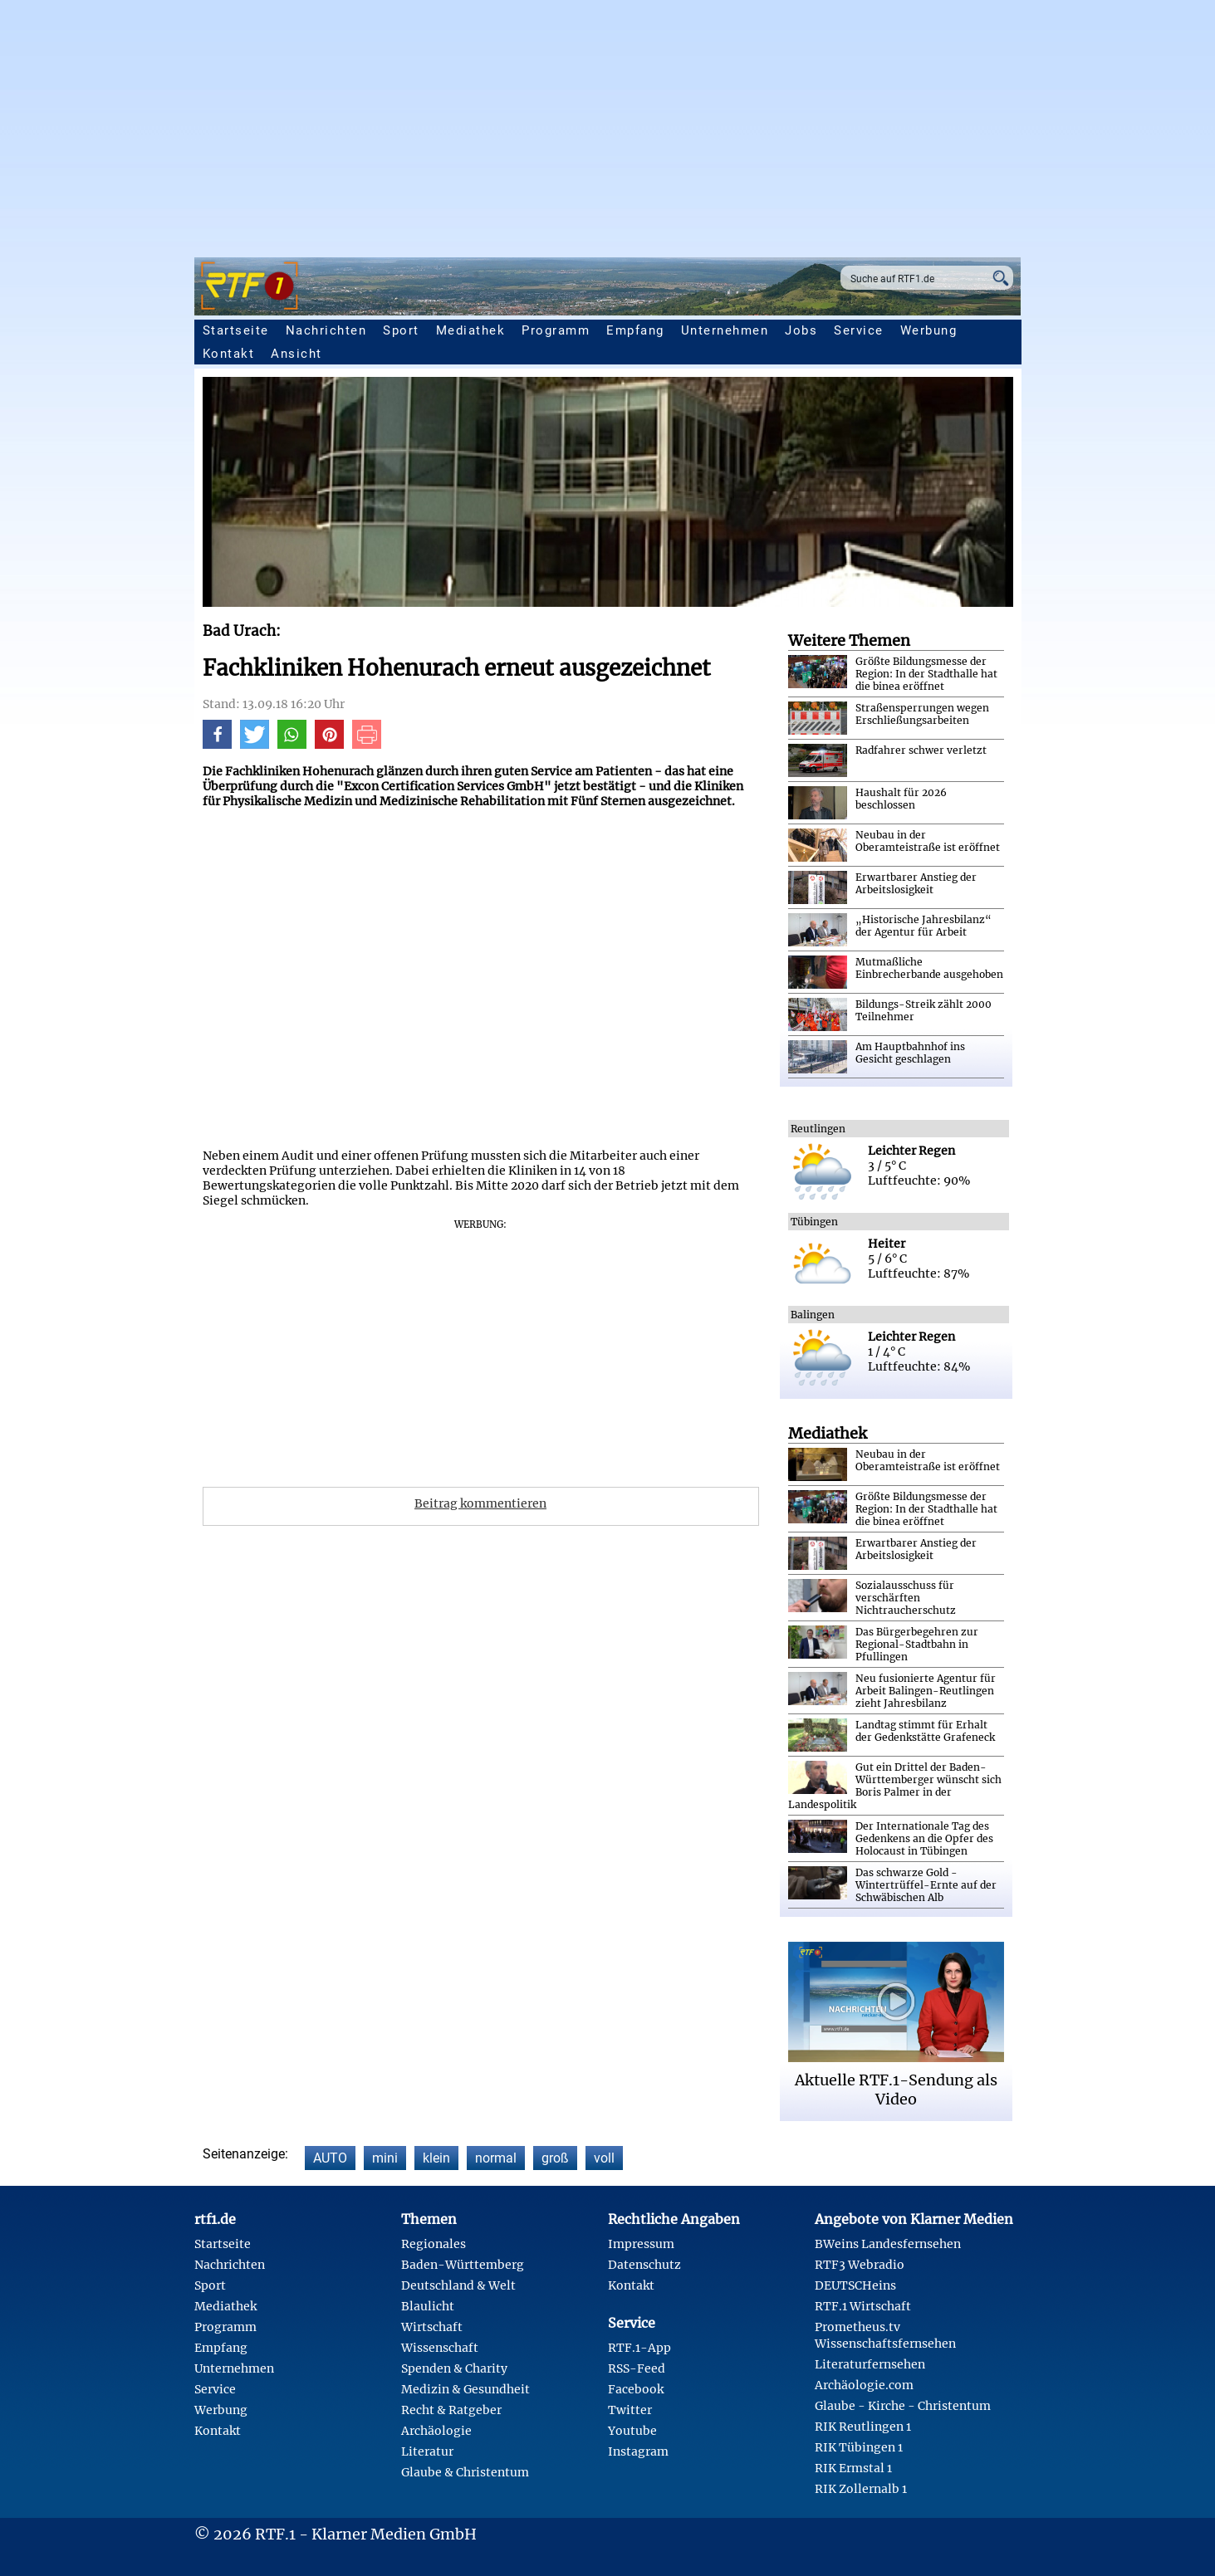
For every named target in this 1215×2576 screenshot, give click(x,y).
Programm (556, 330)
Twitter (630, 2409)
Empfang (635, 330)
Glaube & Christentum (465, 2472)
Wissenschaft (439, 2347)
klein (436, 2158)
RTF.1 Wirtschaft (863, 2306)
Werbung (929, 330)
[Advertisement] (608, 124)
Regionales (433, 2243)
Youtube (632, 2430)
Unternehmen (725, 330)
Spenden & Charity (454, 2368)
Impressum (641, 2243)
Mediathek (471, 330)
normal (496, 2158)
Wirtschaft (432, 2326)
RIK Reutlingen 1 (863, 2426)
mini (385, 2158)
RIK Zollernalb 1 (861, 2488)
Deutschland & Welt (458, 2285)
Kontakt (229, 353)
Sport (401, 330)
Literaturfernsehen (870, 2364)
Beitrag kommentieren (480, 1503)
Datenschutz (644, 2264)
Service (859, 330)
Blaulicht (427, 2306)
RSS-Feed (636, 2368)
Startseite (236, 330)
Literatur (427, 2451)
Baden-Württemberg (462, 2264)
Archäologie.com (864, 2385)
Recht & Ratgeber (451, 2409)
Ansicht (296, 353)
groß (555, 2158)
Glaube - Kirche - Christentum (903, 2405)
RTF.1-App (639, 2347)
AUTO (330, 2158)
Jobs (801, 330)
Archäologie (436, 2430)
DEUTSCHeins (855, 2285)
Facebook (636, 2389)
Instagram (638, 2451)
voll (604, 2158)
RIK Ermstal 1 (853, 2468)
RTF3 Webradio (859, 2264)
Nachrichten (326, 330)
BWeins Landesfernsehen (888, 2243)
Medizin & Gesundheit (465, 2389)
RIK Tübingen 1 (859, 2447)
